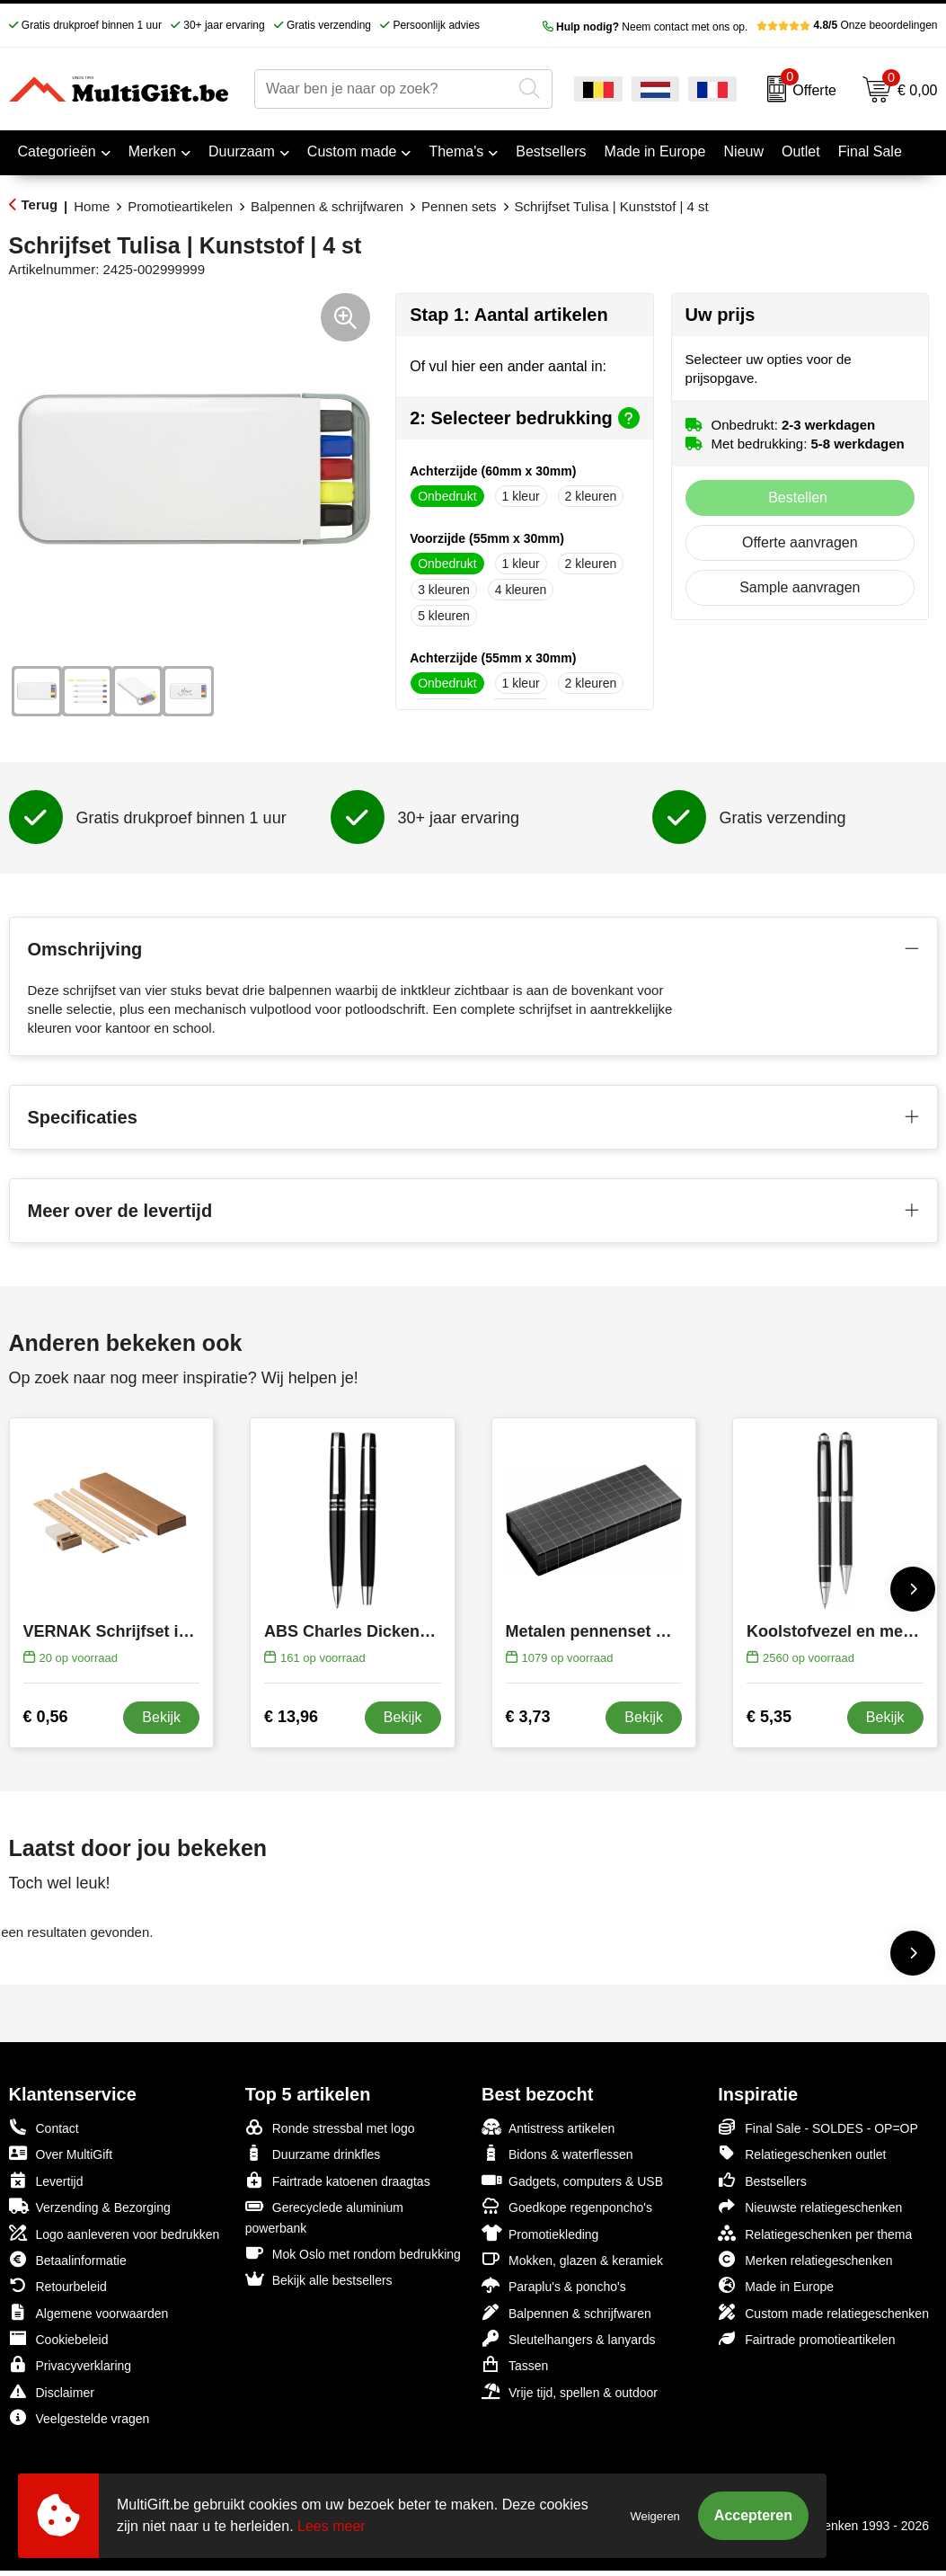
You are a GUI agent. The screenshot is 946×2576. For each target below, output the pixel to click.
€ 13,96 (291, 1717)
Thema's (456, 151)
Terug (40, 204)
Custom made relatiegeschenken (823, 2312)
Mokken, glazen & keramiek (572, 2259)
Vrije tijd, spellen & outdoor (570, 2391)
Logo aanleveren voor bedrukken (114, 2233)
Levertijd (46, 2180)
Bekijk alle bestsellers (319, 2278)
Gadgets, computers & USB (572, 2180)
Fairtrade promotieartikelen (806, 2338)
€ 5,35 (769, 1717)
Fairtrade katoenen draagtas (337, 2180)
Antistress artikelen (548, 2127)
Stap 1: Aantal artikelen (508, 314)
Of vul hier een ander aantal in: (508, 366)
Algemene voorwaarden (89, 2312)
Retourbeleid (58, 2285)
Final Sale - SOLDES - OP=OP (818, 2127)
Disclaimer (51, 2391)
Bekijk (161, 1717)
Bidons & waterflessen (557, 2153)
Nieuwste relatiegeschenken (810, 2206)
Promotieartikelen (180, 206)
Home (92, 206)
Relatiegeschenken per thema (815, 2233)
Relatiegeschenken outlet (802, 2153)
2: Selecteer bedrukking (524, 418)
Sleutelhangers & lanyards (568, 2338)
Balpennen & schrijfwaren (327, 206)
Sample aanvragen (799, 587)
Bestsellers (762, 2180)
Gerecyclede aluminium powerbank (324, 2216)
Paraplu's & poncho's (554, 2285)
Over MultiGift (61, 2153)
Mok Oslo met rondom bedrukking (353, 2252)
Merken (152, 151)
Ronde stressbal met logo (330, 2127)
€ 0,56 (45, 1717)
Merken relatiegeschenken (805, 2259)
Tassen (515, 2364)
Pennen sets (458, 206)
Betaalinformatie (68, 2259)
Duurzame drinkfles (313, 2153)
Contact (44, 2127)
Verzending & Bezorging (90, 2206)
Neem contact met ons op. (645, 27)
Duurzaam (241, 151)
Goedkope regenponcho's (567, 2206)
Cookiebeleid (59, 2338)
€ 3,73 (528, 1717)
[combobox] (383, 89)
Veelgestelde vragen (79, 2417)
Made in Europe (776, 2285)
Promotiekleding (540, 2233)
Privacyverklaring (70, 2364)
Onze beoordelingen (846, 25)
